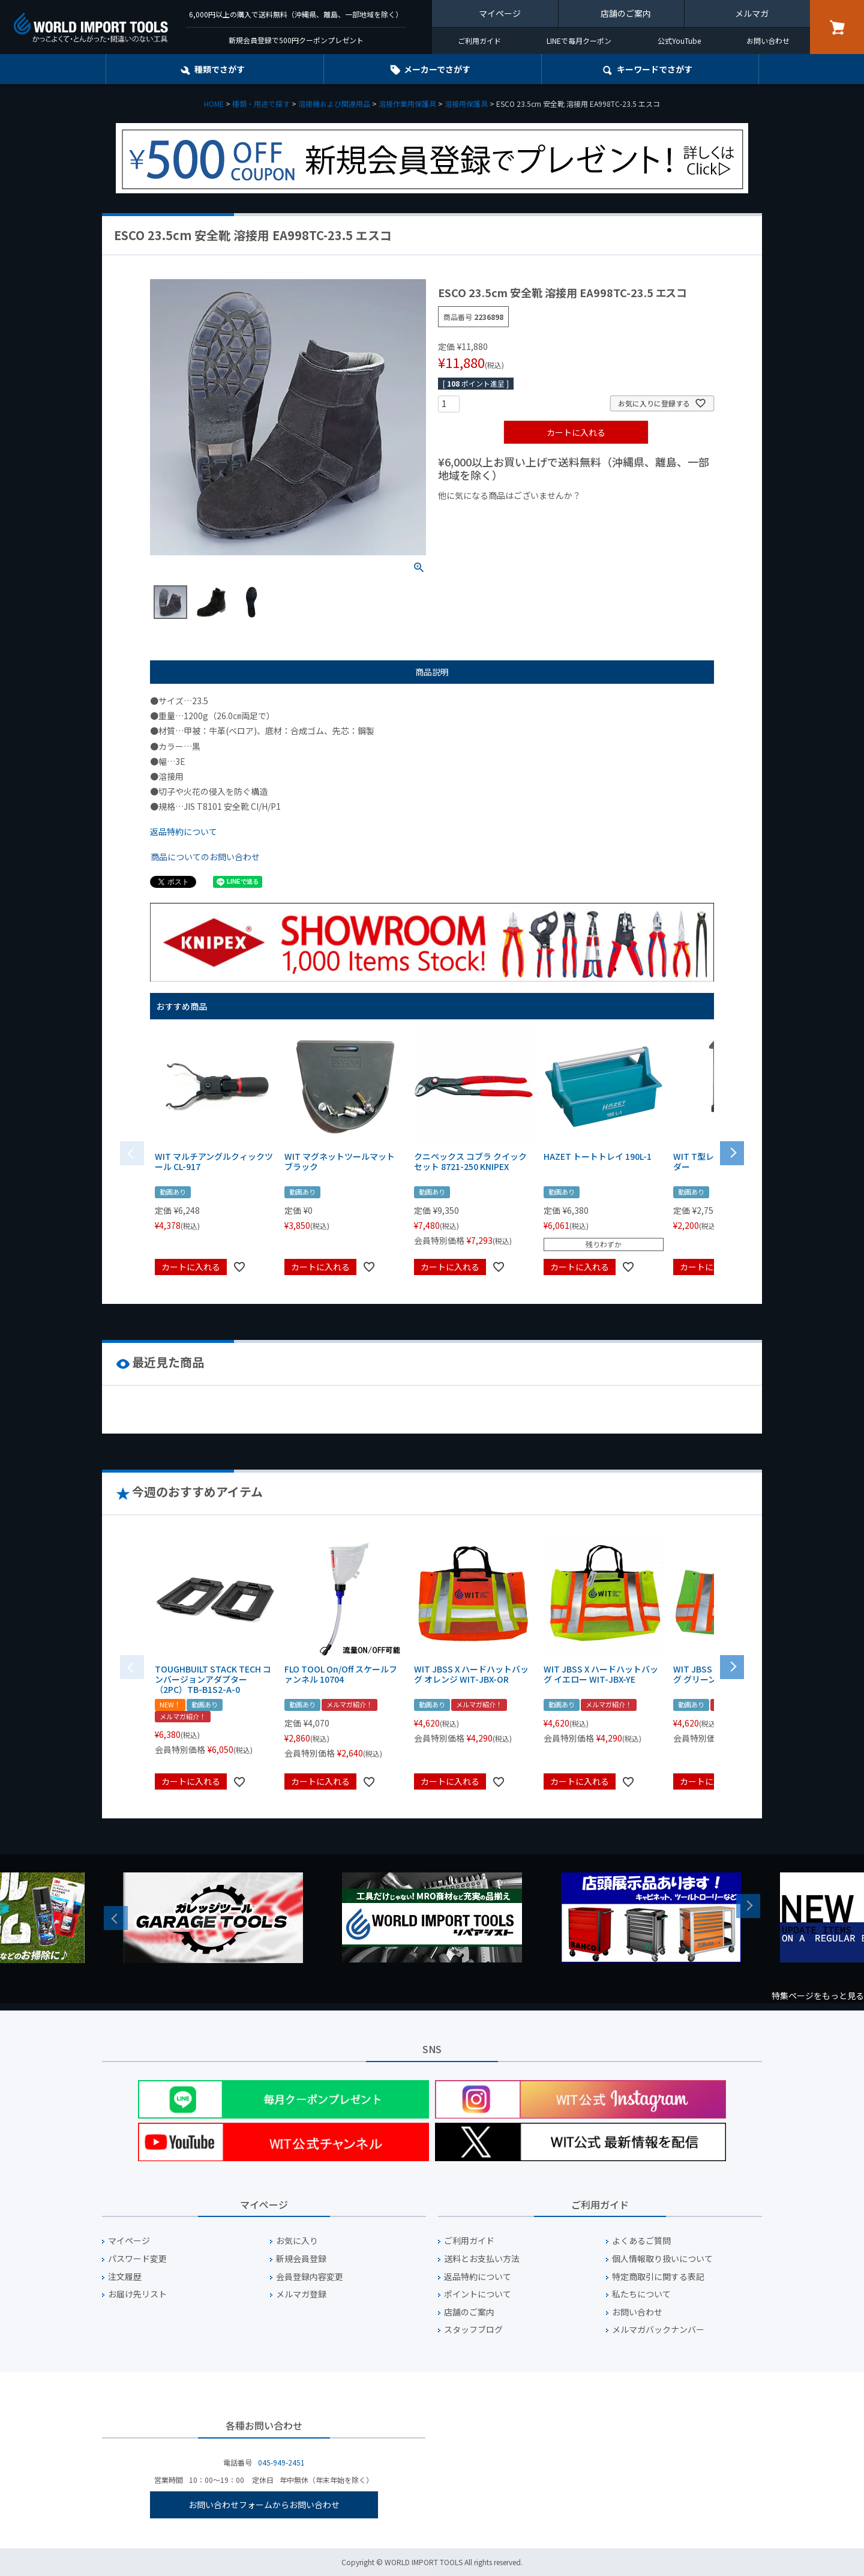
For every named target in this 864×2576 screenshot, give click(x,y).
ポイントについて (477, 2294)
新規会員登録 (301, 2258)
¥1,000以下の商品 (477, 516)
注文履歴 (125, 2276)
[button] (732, 1152)
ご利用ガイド (479, 40)
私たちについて (641, 2294)
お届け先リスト (137, 2294)
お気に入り (297, 2240)
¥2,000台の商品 (631, 516)
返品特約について (183, 831)
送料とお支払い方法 (482, 2258)
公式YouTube (679, 40)
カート (837, 27)
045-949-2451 (281, 2462)
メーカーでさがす (437, 69)
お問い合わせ (768, 40)
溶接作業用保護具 (407, 103)
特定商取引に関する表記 (658, 2276)
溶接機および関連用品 (334, 103)
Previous (116, 1918)
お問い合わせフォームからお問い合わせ (264, 2505)
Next (748, 1906)
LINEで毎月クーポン (579, 40)
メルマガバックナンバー (658, 2329)
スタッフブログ (473, 2329)
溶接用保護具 (466, 103)
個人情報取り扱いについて (662, 2258)
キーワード (654, 69)
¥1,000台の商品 (556, 516)
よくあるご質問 (641, 2240)
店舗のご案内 (626, 13)
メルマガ (752, 13)
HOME (214, 103)
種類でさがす (219, 69)
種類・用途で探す (261, 103)
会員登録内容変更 (309, 2276)
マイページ (500, 13)
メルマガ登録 (301, 2294)
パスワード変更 (137, 2258)
